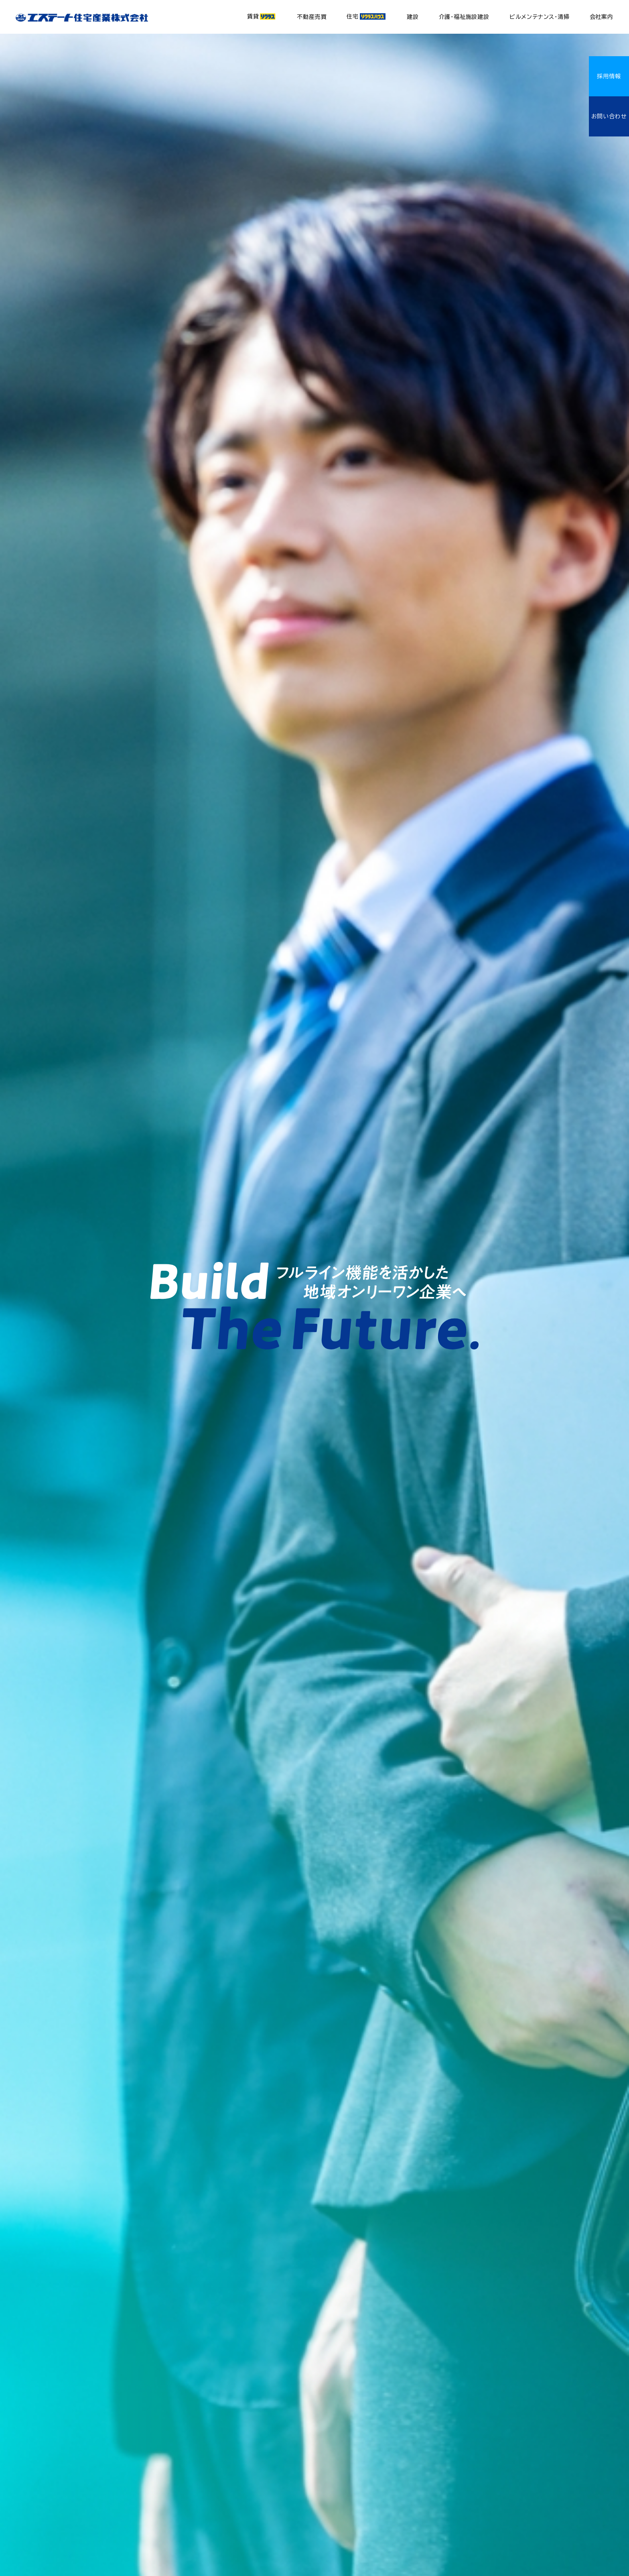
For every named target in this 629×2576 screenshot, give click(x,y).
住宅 (366, 16)
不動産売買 (312, 17)
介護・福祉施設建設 (464, 17)
